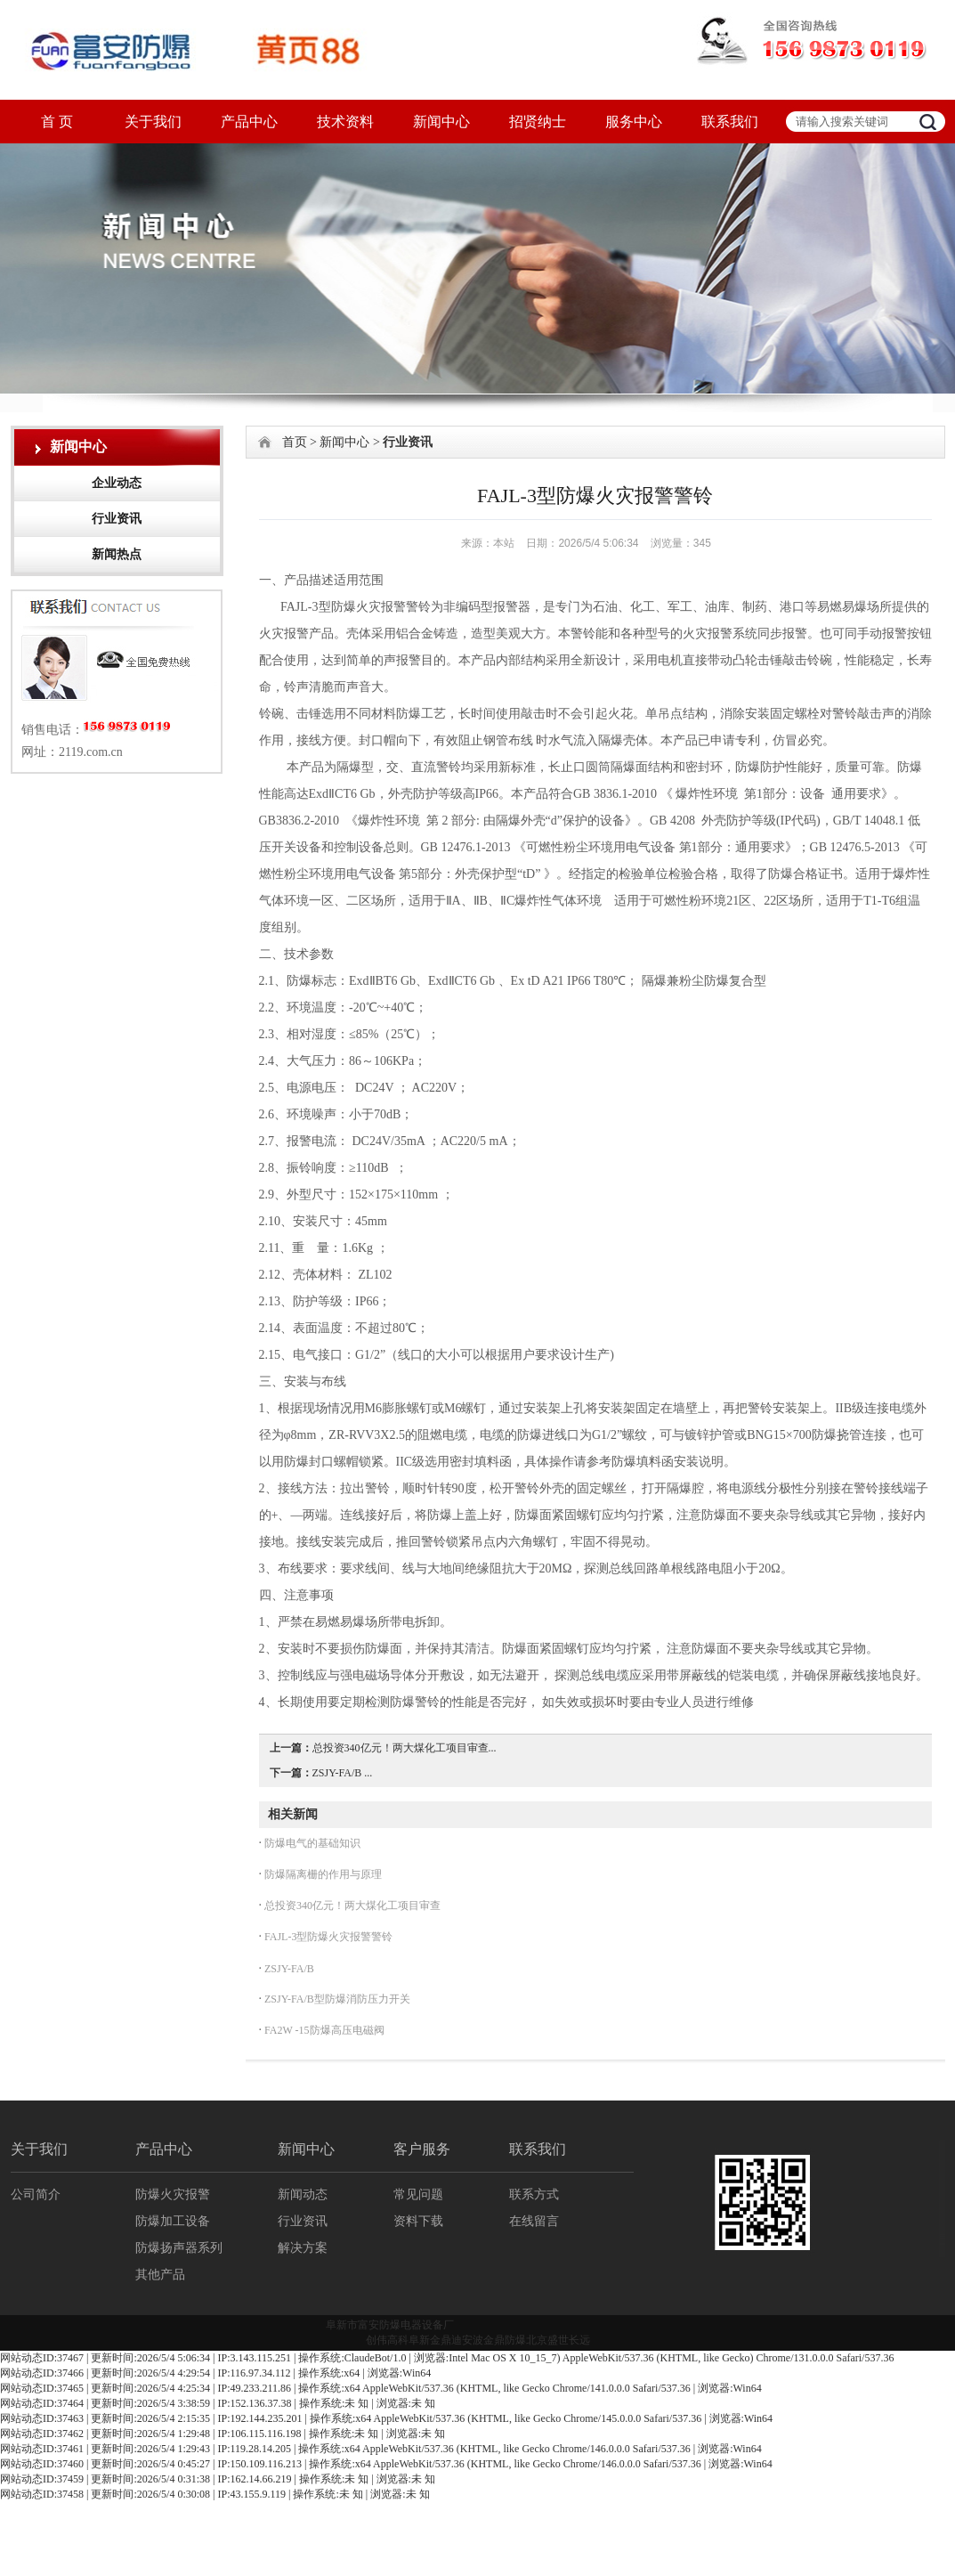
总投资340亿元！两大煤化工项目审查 (351, 1905)
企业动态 (117, 483)
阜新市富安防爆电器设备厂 (390, 2325)
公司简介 (36, 2194)
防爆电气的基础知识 (311, 1843)
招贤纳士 (537, 121)
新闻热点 (117, 554)
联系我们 (729, 121)
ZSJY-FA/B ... (342, 1773)
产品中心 (249, 121)
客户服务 (421, 2149)
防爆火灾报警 (172, 2194)
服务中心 (633, 121)
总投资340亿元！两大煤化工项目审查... (404, 1748)
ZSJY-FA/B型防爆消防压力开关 (336, 1999)
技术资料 (345, 121)
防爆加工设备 (172, 2221)
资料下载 (418, 2221)
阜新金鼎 (430, 2340)
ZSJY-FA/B (288, 1968)
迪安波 (467, 2340)
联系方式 (534, 2194)
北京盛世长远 (558, 2340)
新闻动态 (303, 2194)
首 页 (57, 121)
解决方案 (303, 2248)
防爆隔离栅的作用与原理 (322, 1874)
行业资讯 (117, 518)
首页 (294, 442)
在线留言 (534, 2221)
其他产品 (160, 2274)
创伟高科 (387, 2340)
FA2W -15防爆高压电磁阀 (323, 2030)
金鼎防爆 (504, 2340)
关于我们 (153, 121)
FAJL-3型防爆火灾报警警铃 (327, 1936)
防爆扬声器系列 (179, 2248)
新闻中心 (441, 121)
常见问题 (418, 2194)
